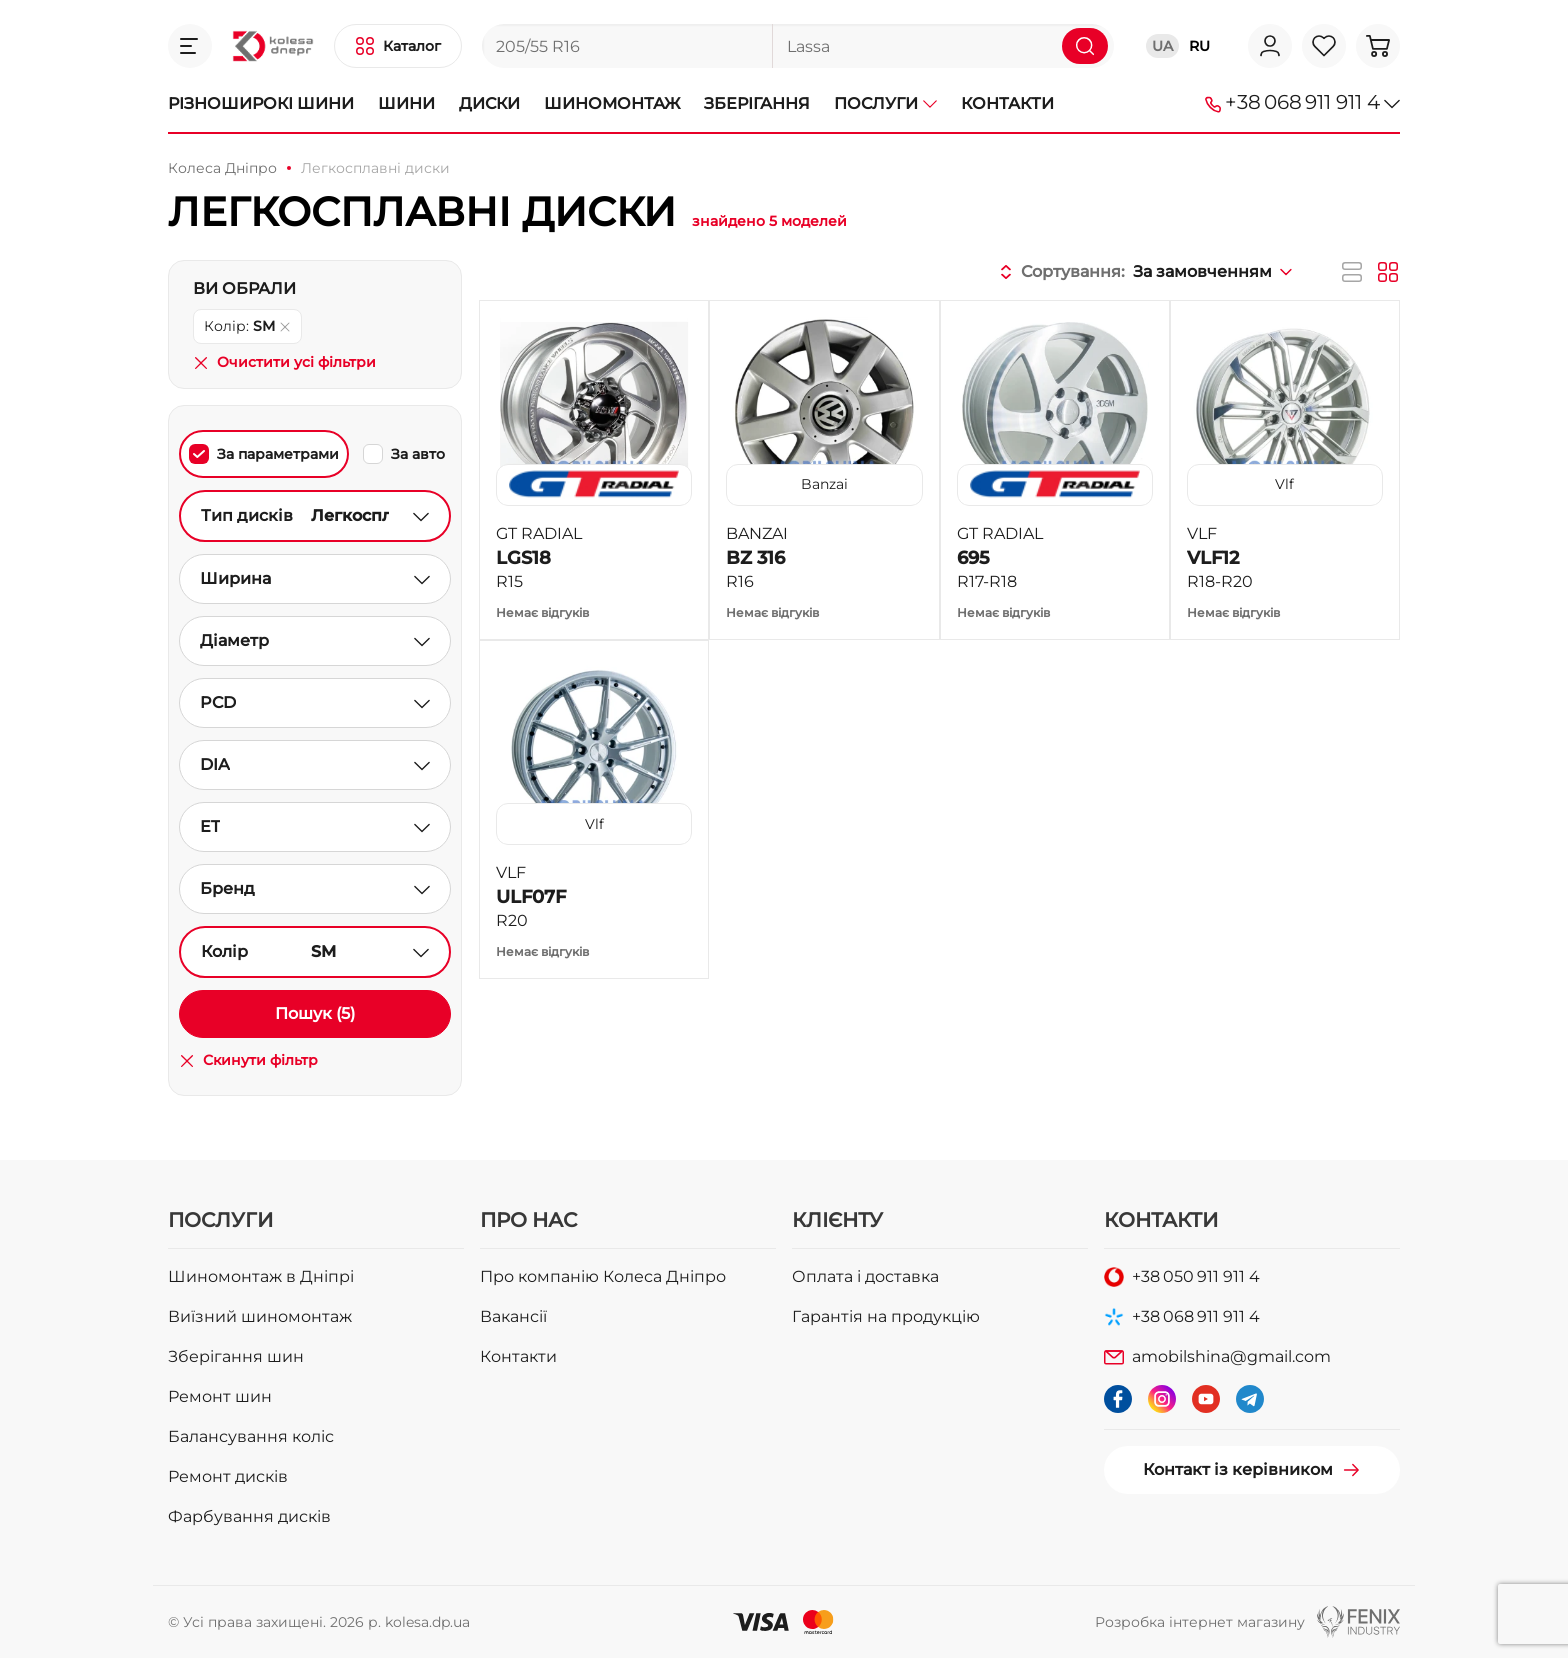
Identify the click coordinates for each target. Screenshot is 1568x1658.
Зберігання (757, 103)
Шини (406, 103)
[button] (190, 46)
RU (1199, 46)
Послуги (885, 103)
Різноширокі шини (261, 103)
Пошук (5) (315, 1013)
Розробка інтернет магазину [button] (1200, 1622)
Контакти (1007, 103)
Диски (489, 103)
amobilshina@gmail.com (1231, 1356)
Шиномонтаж (612, 103)
